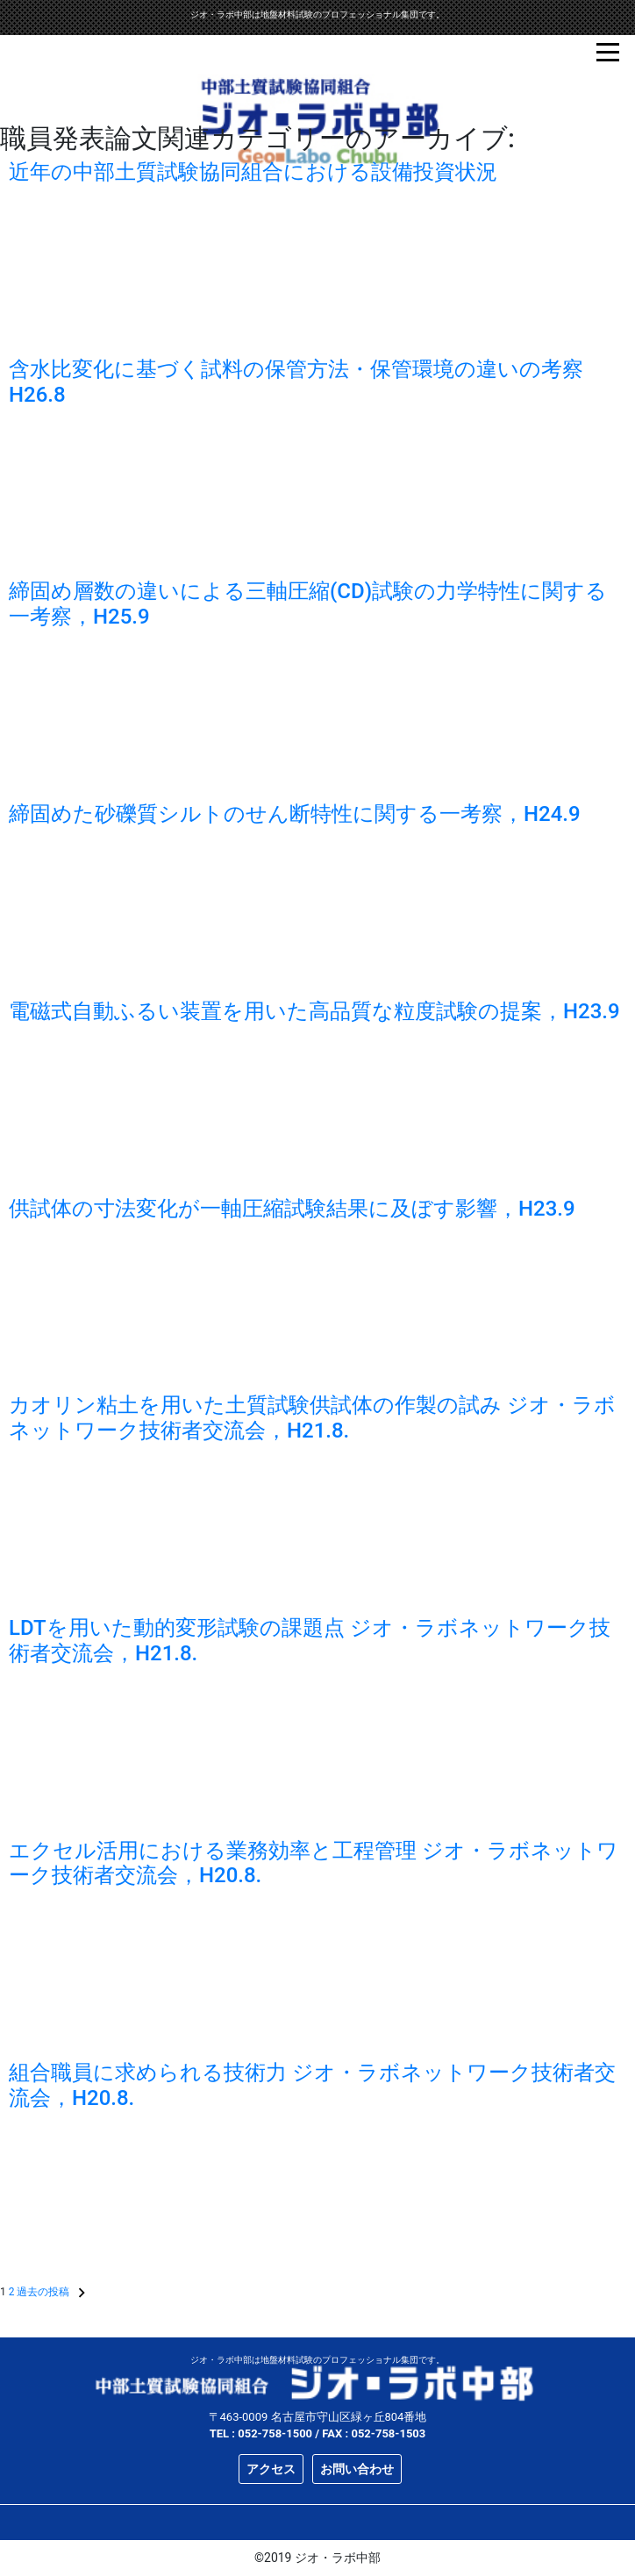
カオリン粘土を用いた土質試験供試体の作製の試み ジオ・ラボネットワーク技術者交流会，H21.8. (312, 1418)
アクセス (271, 2469)
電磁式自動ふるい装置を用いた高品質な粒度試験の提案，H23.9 (314, 1011)
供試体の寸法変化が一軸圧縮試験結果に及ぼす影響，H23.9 (292, 1208)
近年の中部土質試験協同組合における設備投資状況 (253, 172)
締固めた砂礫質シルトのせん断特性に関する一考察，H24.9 (295, 814)
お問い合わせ (357, 2469)
